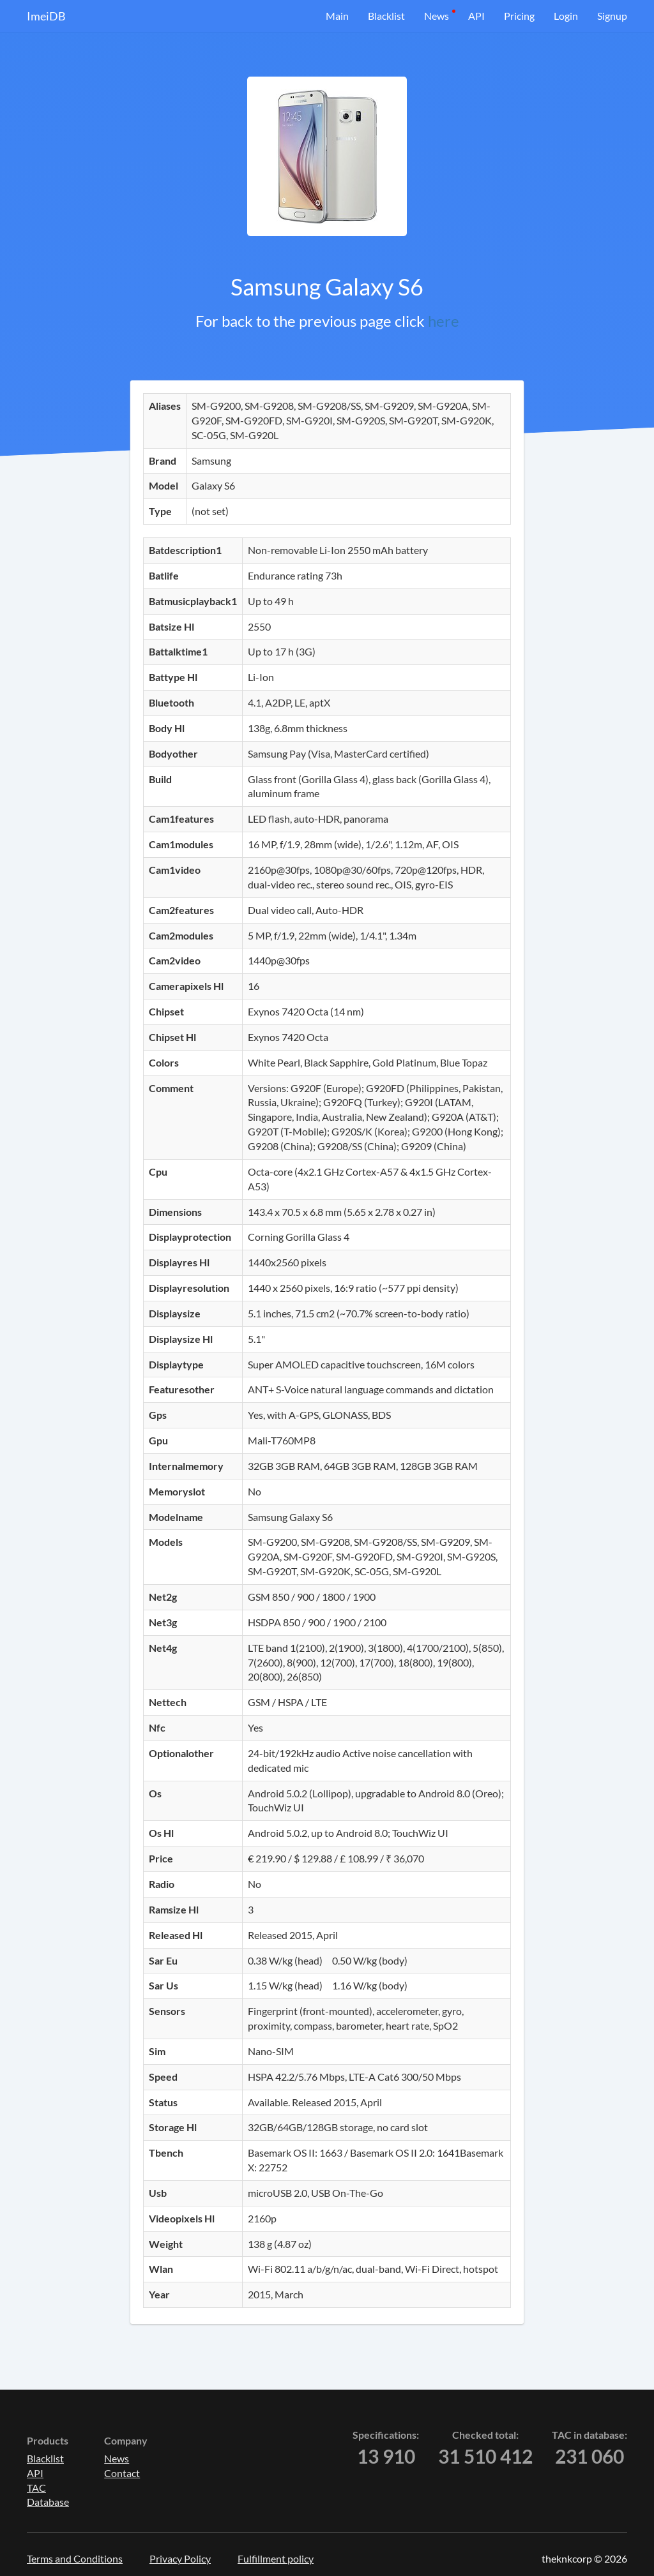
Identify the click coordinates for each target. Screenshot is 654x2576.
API (476, 16)
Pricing (519, 16)
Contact (122, 2473)
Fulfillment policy (276, 2558)
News (436, 16)
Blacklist (386, 16)
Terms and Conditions (75, 2558)
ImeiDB (46, 16)
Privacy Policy (180, 2558)
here (443, 320)
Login (566, 16)
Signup (612, 16)
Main (337, 16)
